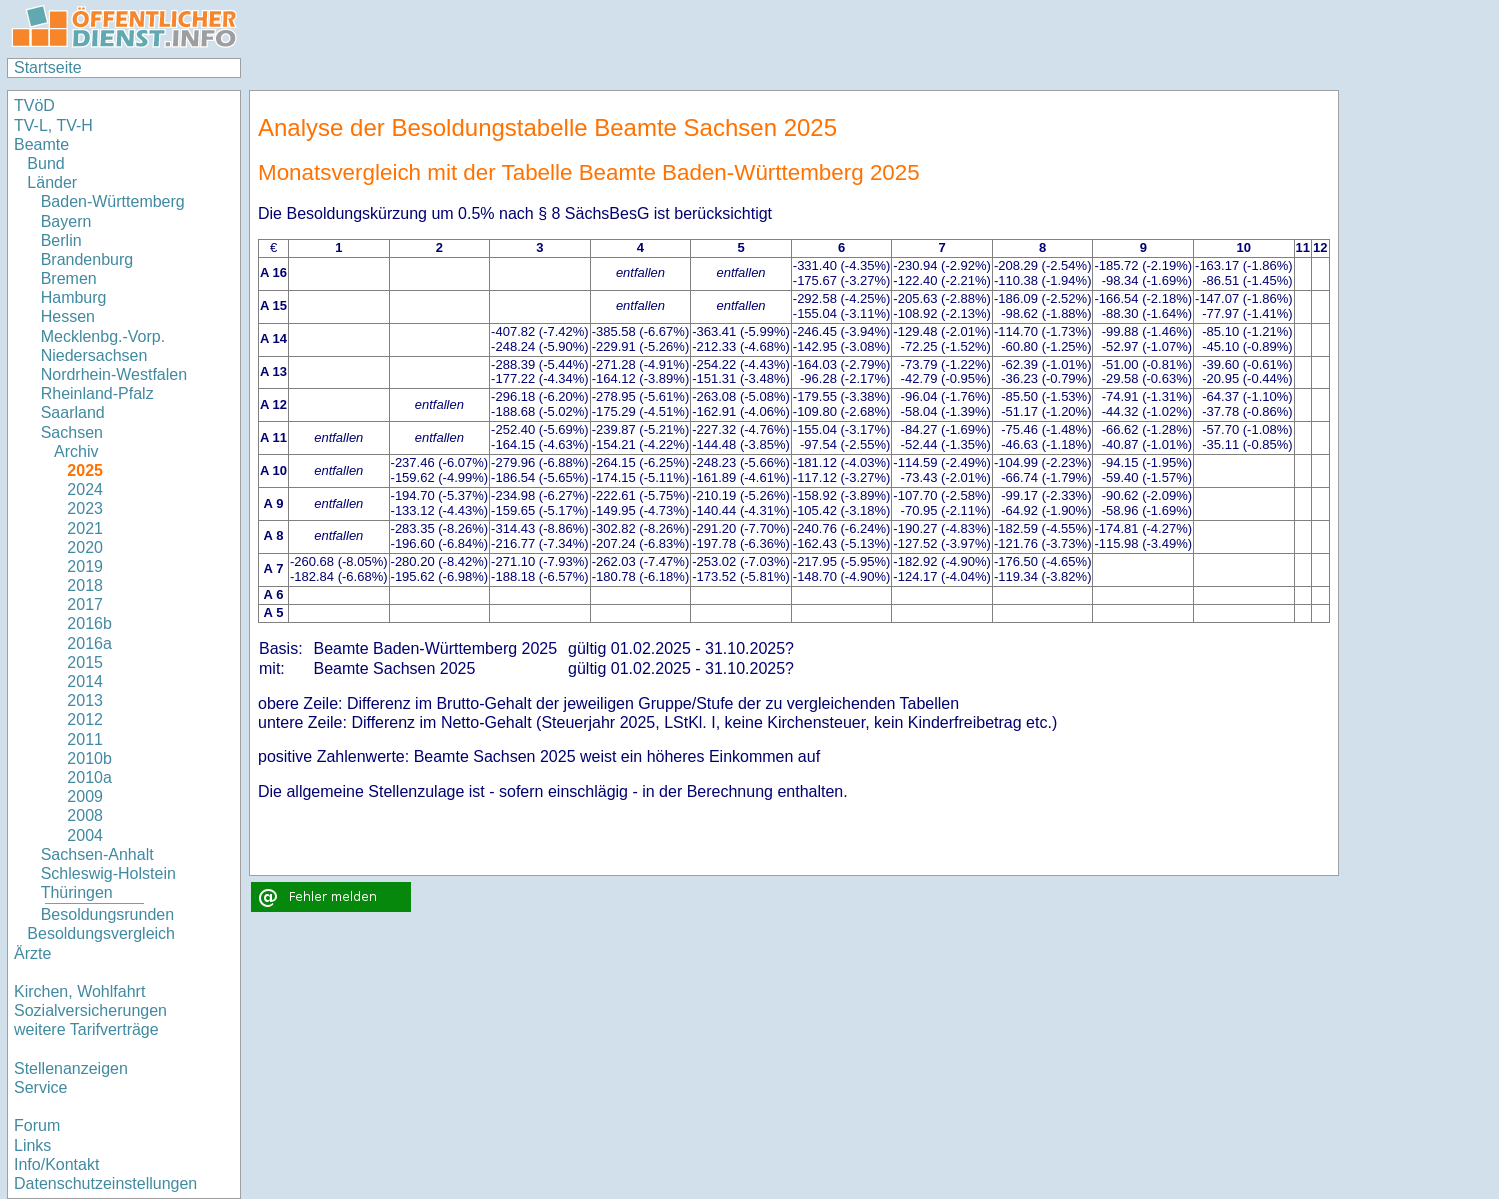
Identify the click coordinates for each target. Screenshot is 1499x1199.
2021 (85, 528)
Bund (45, 163)
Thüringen (77, 892)
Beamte (41, 144)
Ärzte (32, 953)
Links (32, 1145)
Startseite (48, 67)
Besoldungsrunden (107, 914)
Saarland (73, 412)
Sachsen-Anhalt (97, 854)
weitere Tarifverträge (86, 1029)
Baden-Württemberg (113, 201)
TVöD (34, 105)
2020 (85, 547)
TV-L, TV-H (53, 125)
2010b (89, 758)
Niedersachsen (94, 355)
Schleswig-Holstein (108, 873)
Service (40, 1087)
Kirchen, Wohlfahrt (79, 991)
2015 (85, 662)
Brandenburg (87, 259)
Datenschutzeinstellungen (105, 1183)
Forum (37, 1125)
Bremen (69, 278)
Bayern (66, 221)
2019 (85, 566)
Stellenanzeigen (71, 1068)
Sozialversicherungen (90, 1010)
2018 (85, 585)
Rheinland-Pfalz (97, 393)
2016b (89, 623)
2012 (85, 719)
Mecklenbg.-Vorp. (103, 336)
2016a (89, 643)
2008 (85, 815)
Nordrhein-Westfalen (114, 374)
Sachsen (72, 432)
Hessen (68, 316)
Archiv (76, 451)
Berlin (61, 240)
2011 (85, 739)
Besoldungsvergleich (101, 933)
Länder (52, 182)
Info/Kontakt (56, 1164)
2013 (85, 700)
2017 (85, 604)
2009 (85, 796)
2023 (85, 508)
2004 (85, 835)
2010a (89, 777)
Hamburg (74, 297)
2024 (85, 489)
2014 (85, 681)
